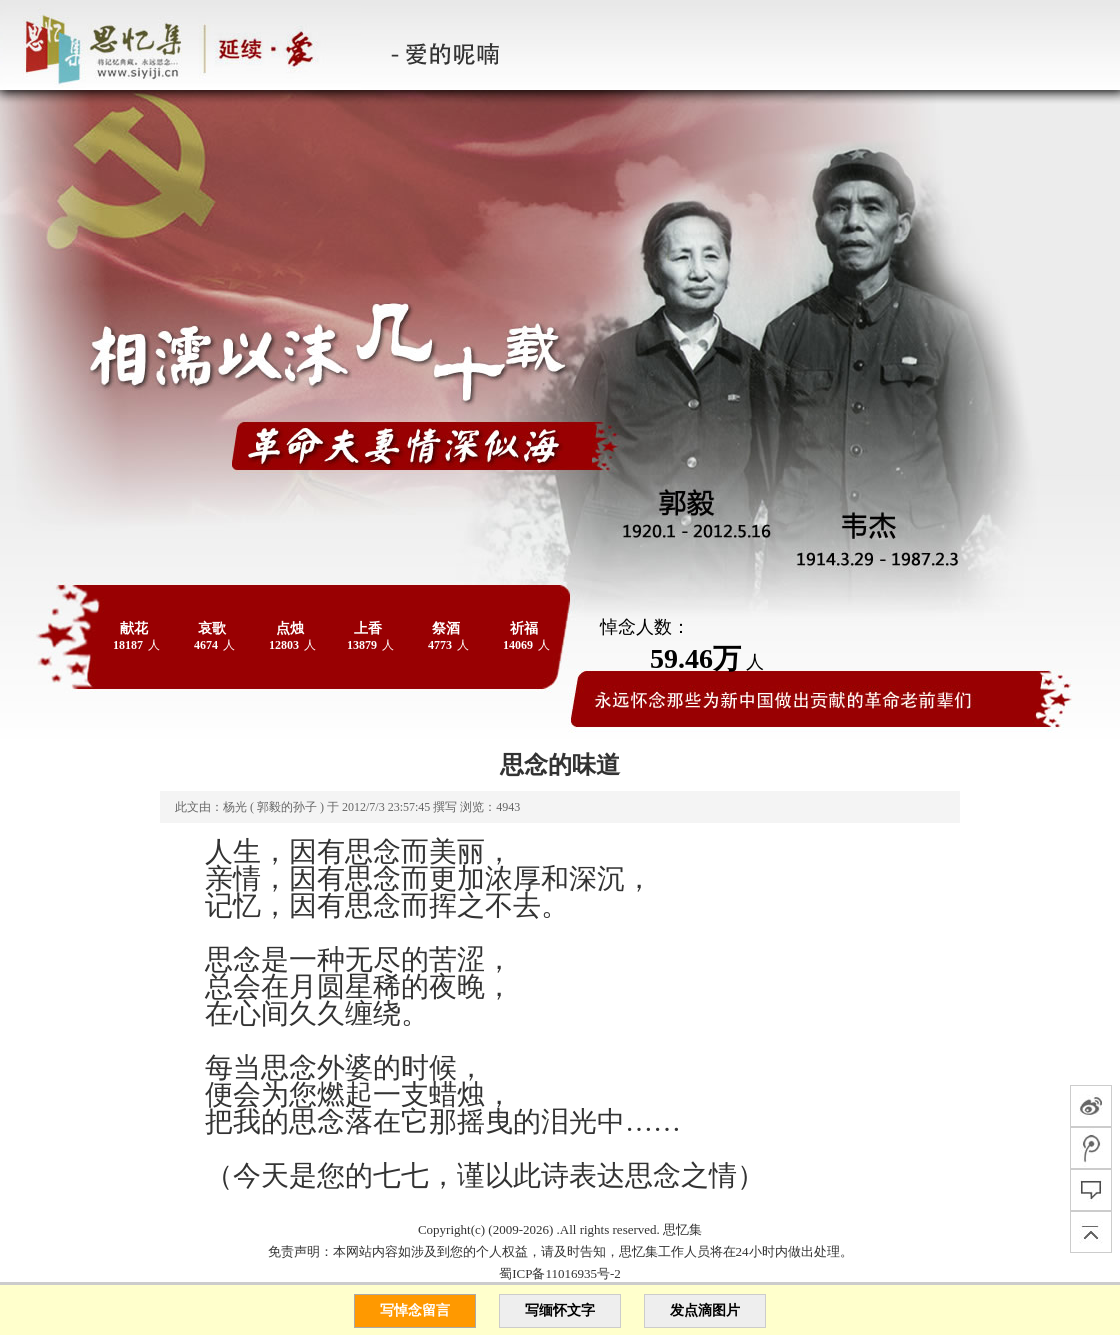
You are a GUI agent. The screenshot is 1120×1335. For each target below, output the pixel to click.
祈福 (524, 628)
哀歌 (212, 628)
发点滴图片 (705, 1310)
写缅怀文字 (560, 1310)
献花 (134, 628)
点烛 (290, 628)
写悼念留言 (415, 1310)
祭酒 (446, 628)
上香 (368, 628)
